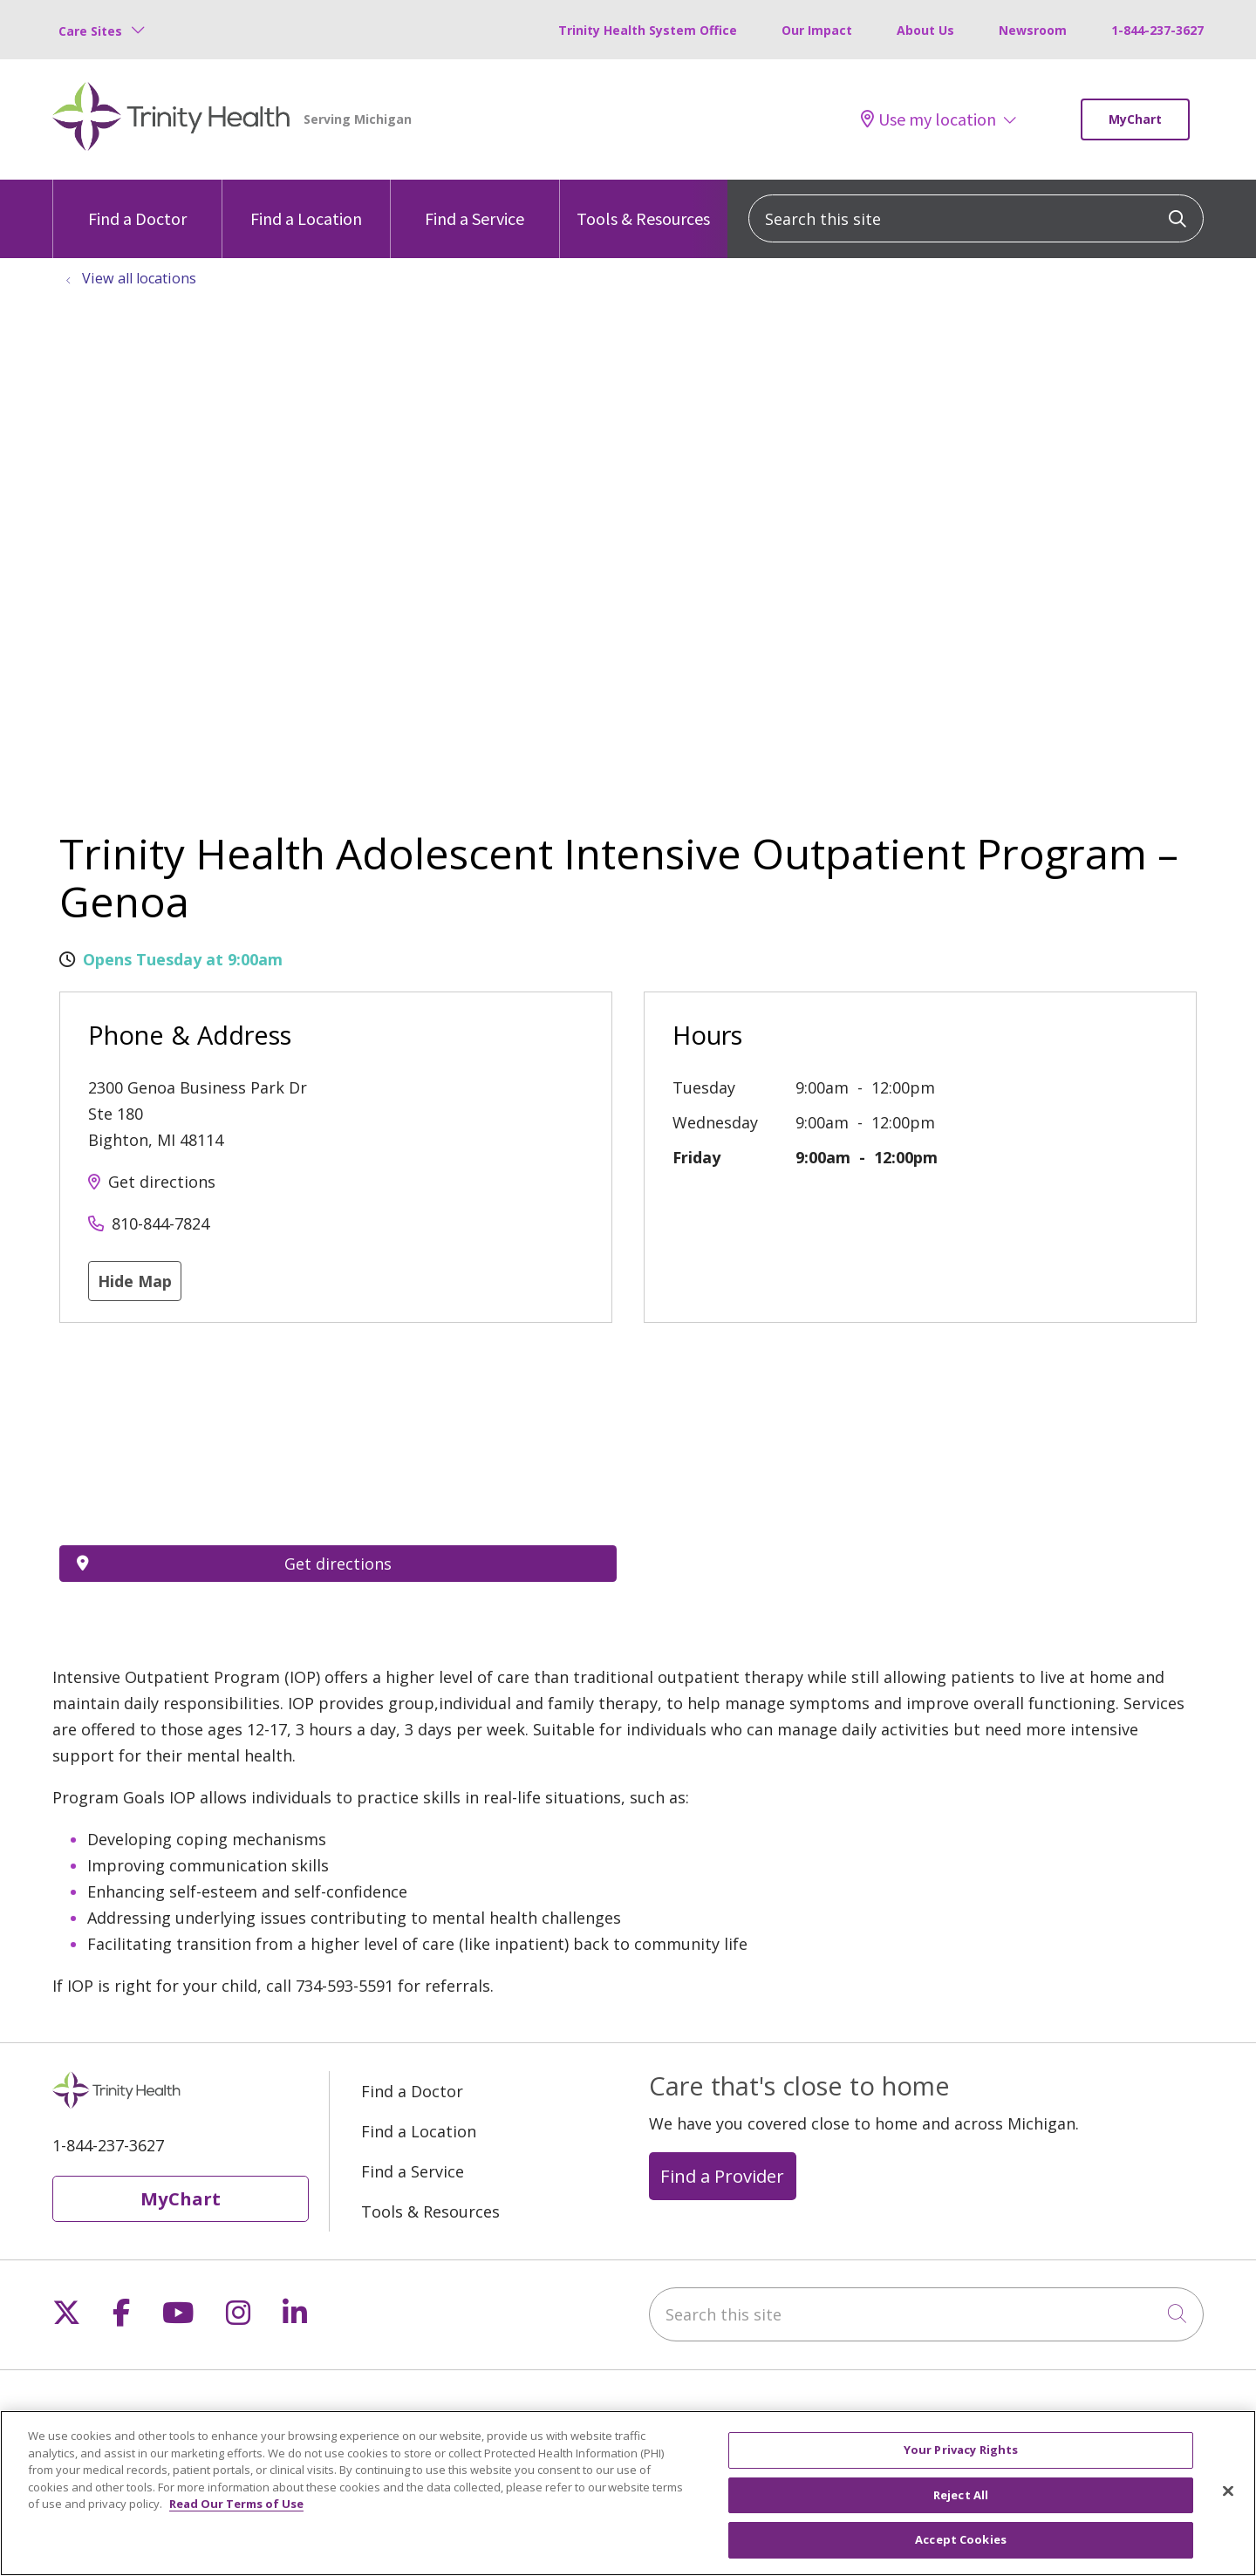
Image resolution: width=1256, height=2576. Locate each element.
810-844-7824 (160, 1223)
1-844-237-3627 (1157, 30)
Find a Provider (722, 2176)
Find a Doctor (137, 204)
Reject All (960, 2495)
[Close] (1228, 2491)
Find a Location (306, 204)
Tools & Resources (643, 204)
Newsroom (1033, 30)
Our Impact (817, 30)
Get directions (161, 1181)
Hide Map (135, 1281)
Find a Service (474, 204)
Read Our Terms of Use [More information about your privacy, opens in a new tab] (236, 2503)
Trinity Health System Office (647, 30)
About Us (925, 30)
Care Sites (90, 31)
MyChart (1135, 119)
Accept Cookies (961, 2539)
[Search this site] (976, 218)
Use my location (928, 119)
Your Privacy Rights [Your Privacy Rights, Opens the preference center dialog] (961, 2449)
